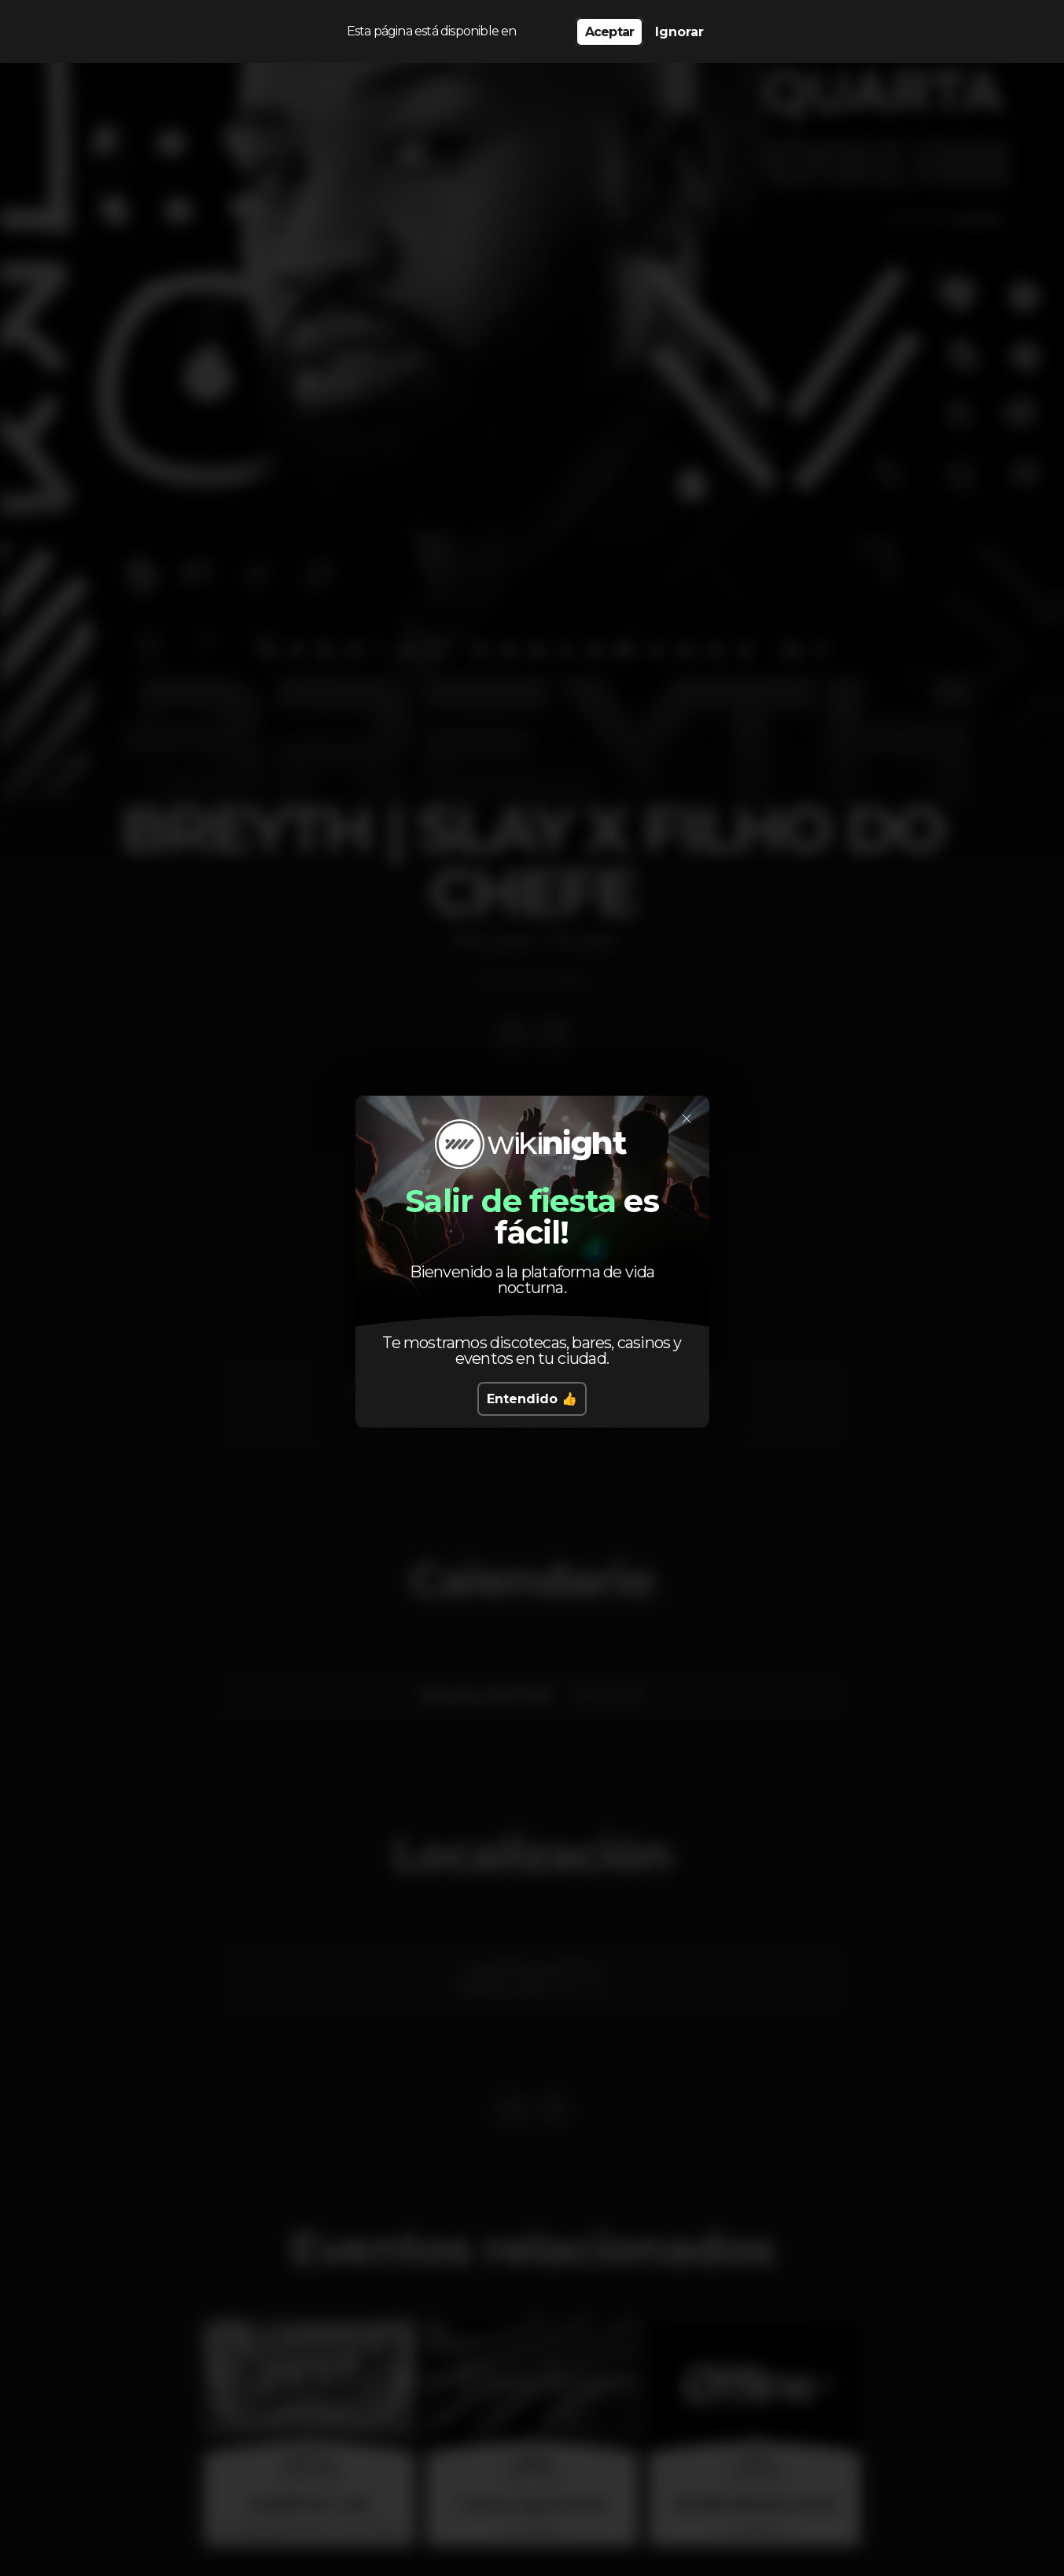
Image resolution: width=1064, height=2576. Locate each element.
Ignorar (679, 31)
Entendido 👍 (532, 1398)
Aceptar (609, 31)
